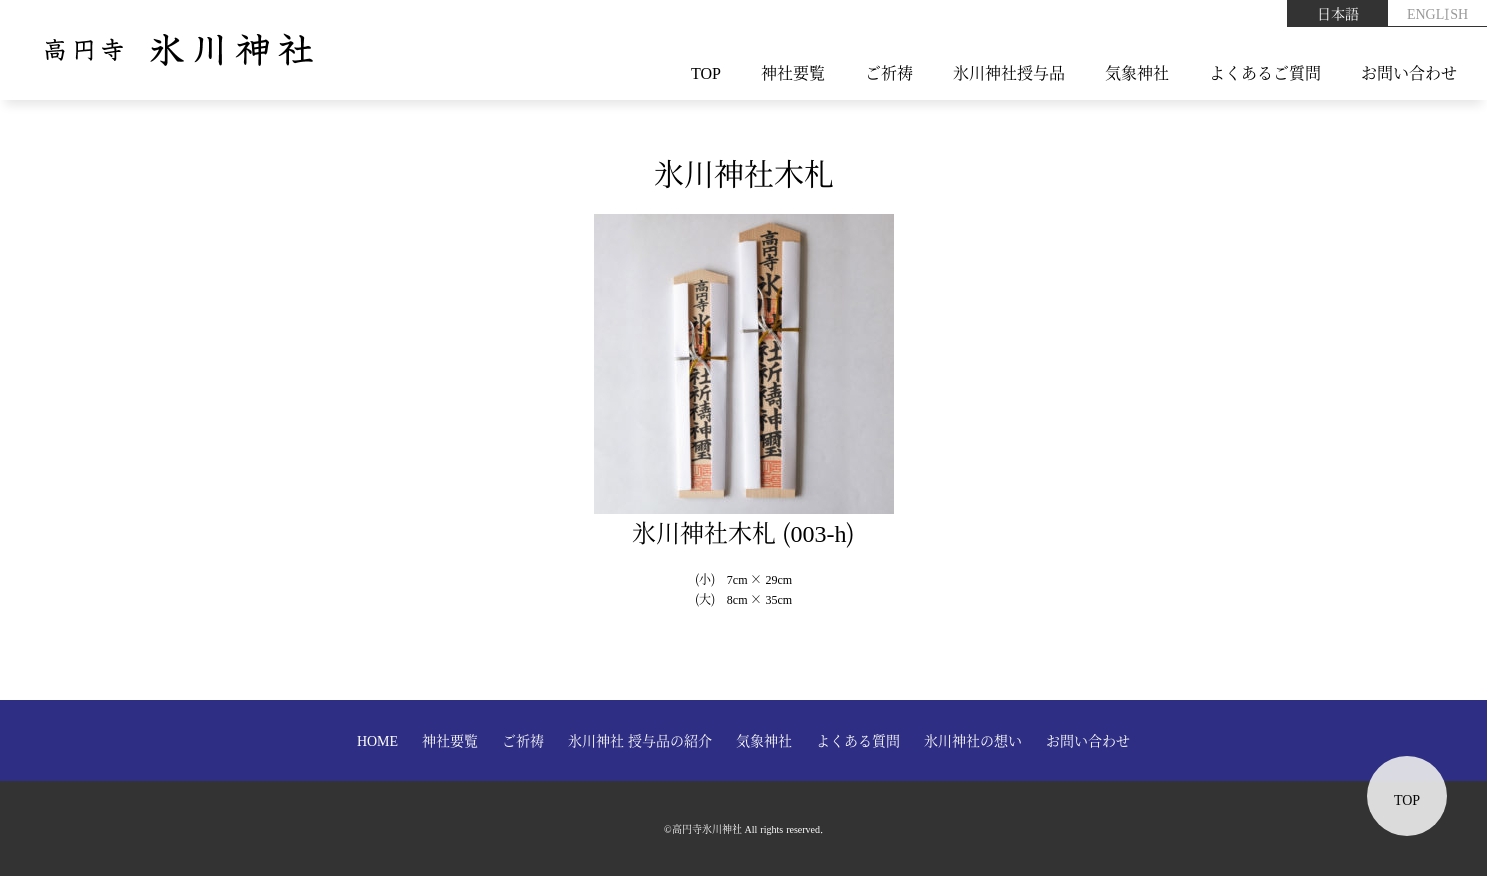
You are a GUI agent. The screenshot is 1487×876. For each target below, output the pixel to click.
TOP (706, 72)
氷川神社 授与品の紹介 (640, 740)
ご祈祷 (889, 72)
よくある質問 (858, 740)
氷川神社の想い (973, 740)
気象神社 (1137, 72)
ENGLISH (1437, 13)
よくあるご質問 (1265, 72)
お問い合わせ (1409, 72)
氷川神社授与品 (1009, 72)
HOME (377, 740)
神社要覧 (793, 72)
